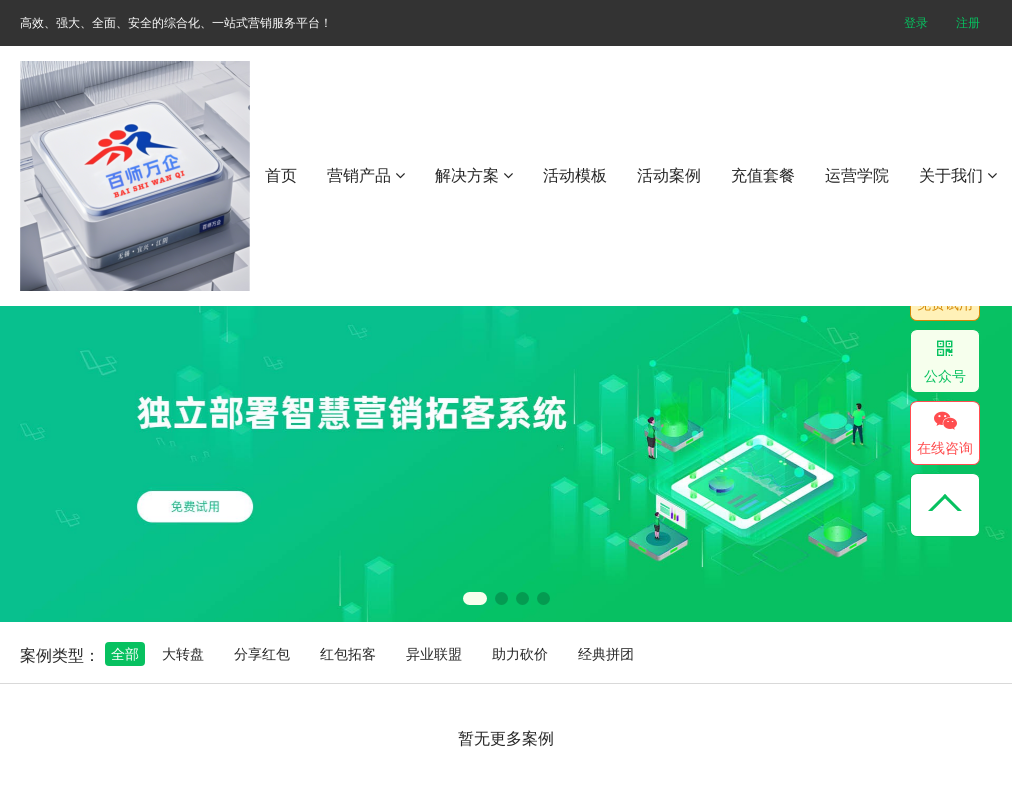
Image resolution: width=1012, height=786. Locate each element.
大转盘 (183, 654)
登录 (916, 23)
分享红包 (262, 654)
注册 (968, 23)
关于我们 (958, 175)
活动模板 (575, 175)
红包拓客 (348, 654)
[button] (475, 598)
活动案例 (669, 175)
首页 (281, 175)
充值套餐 (763, 175)
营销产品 (366, 175)
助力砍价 (520, 654)
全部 (125, 654)
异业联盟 (434, 654)
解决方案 (474, 175)
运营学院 (857, 175)
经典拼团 (606, 654)
